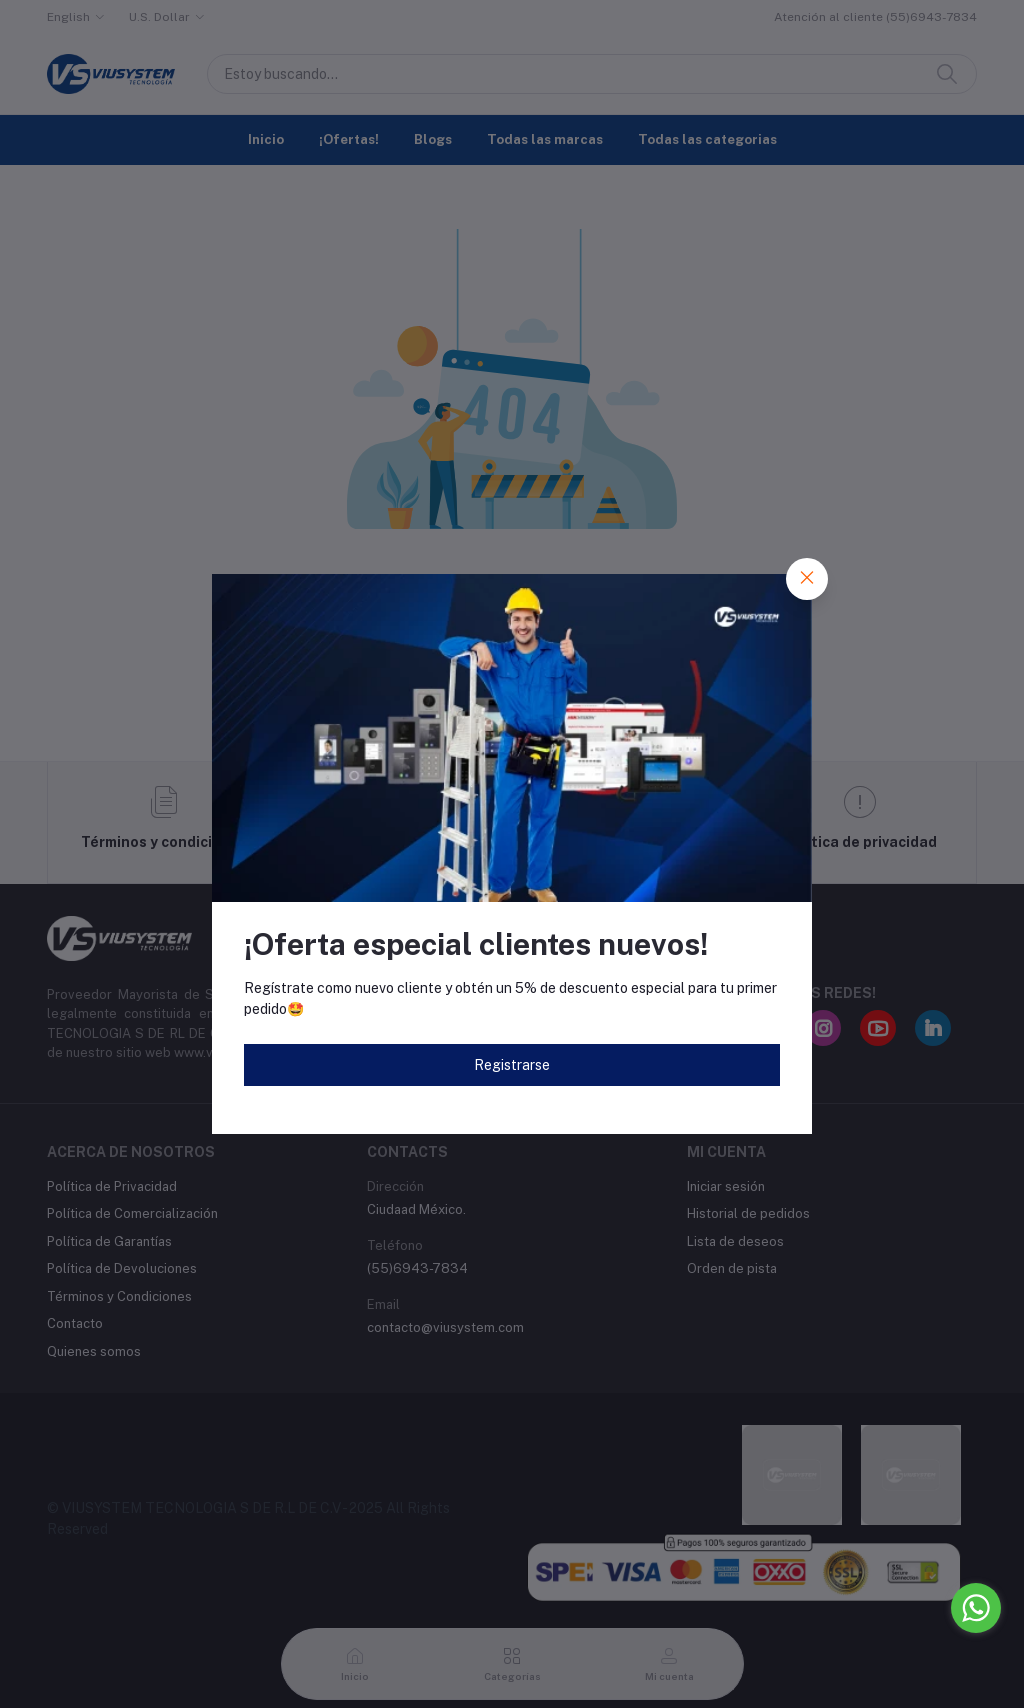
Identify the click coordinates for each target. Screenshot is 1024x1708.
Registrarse (512, 1065)
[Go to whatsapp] (976, 1608)
